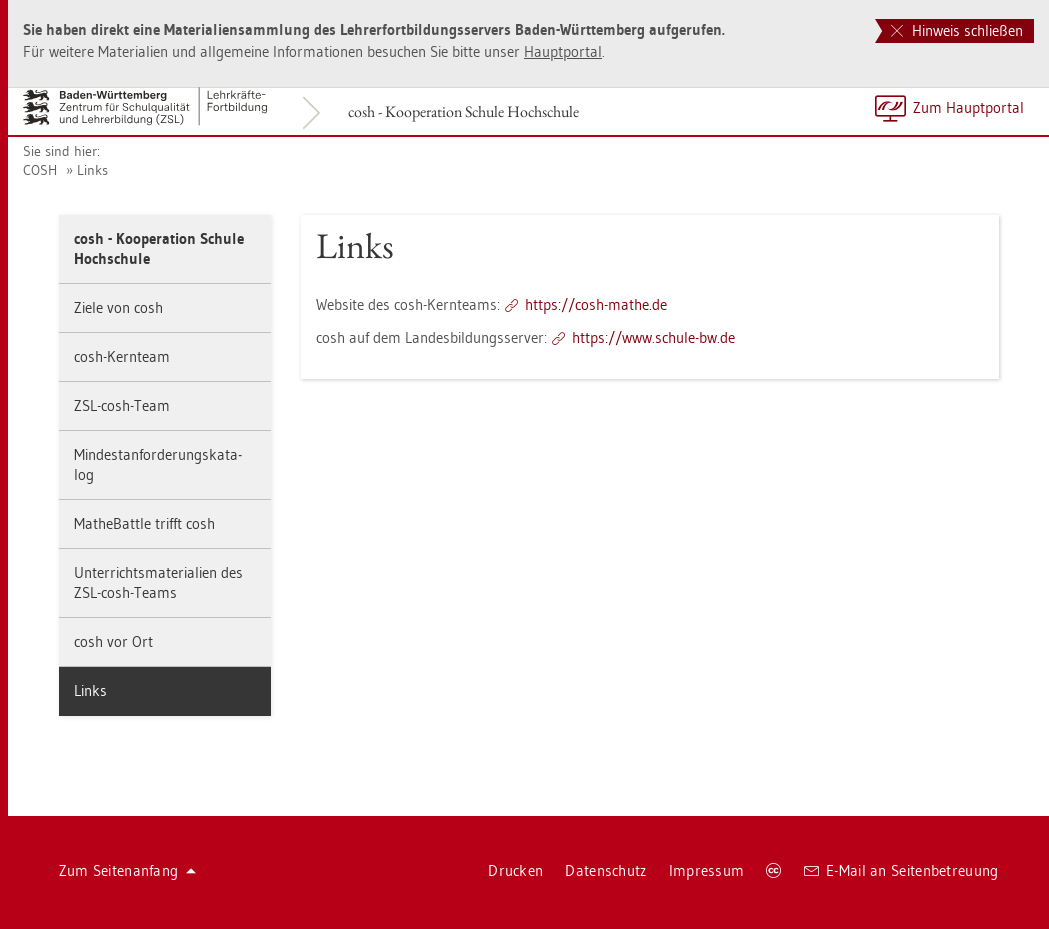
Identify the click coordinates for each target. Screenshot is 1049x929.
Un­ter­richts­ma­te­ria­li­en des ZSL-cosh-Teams (158, 582)
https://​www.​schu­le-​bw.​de (653, 337)
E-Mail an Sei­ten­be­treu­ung (901, 870)
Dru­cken (515, 870)
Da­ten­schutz (605, 870)
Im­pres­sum (707, 870)
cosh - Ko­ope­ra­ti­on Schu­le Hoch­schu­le (463, 111)
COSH (40, 170)
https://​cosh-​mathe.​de (596, 304)
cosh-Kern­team (122, 356)
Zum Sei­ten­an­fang (128, 870)
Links (92, 170)
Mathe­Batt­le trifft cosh (144, 523)
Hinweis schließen (957, 30)
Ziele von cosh (118, 307)
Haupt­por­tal (563, 51)
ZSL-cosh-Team (122, 405)
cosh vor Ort (113, 641)
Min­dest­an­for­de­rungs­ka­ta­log (158, 464)
